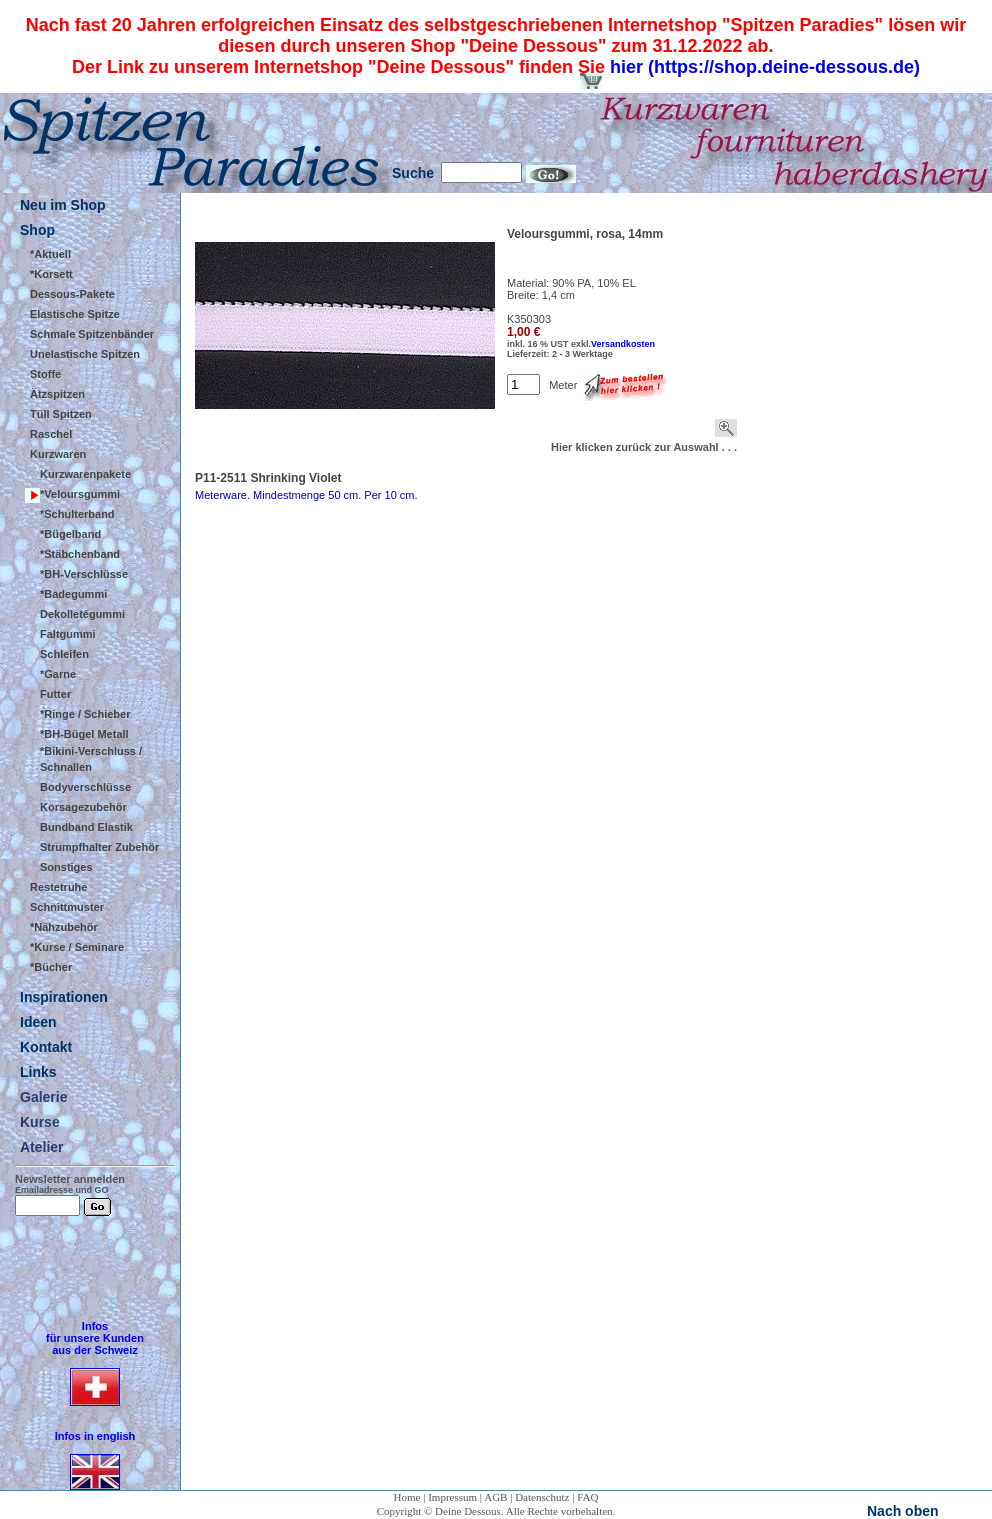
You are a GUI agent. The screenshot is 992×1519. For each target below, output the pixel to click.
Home (407, 1497)
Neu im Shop (63, 205)
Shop (37, 230)
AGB (495, 1497)
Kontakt (46, 1047)
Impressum (452, 1497)
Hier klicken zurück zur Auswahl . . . (644, 447)
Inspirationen (64, 997)
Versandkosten (623, 344)
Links (38, 1072)
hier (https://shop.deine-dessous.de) (765, 67)
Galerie (43, 1097)
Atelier (42, 1147)
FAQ (587, 1497)
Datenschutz (542, 1497)
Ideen (38, 1022)
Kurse (40, 1122)
